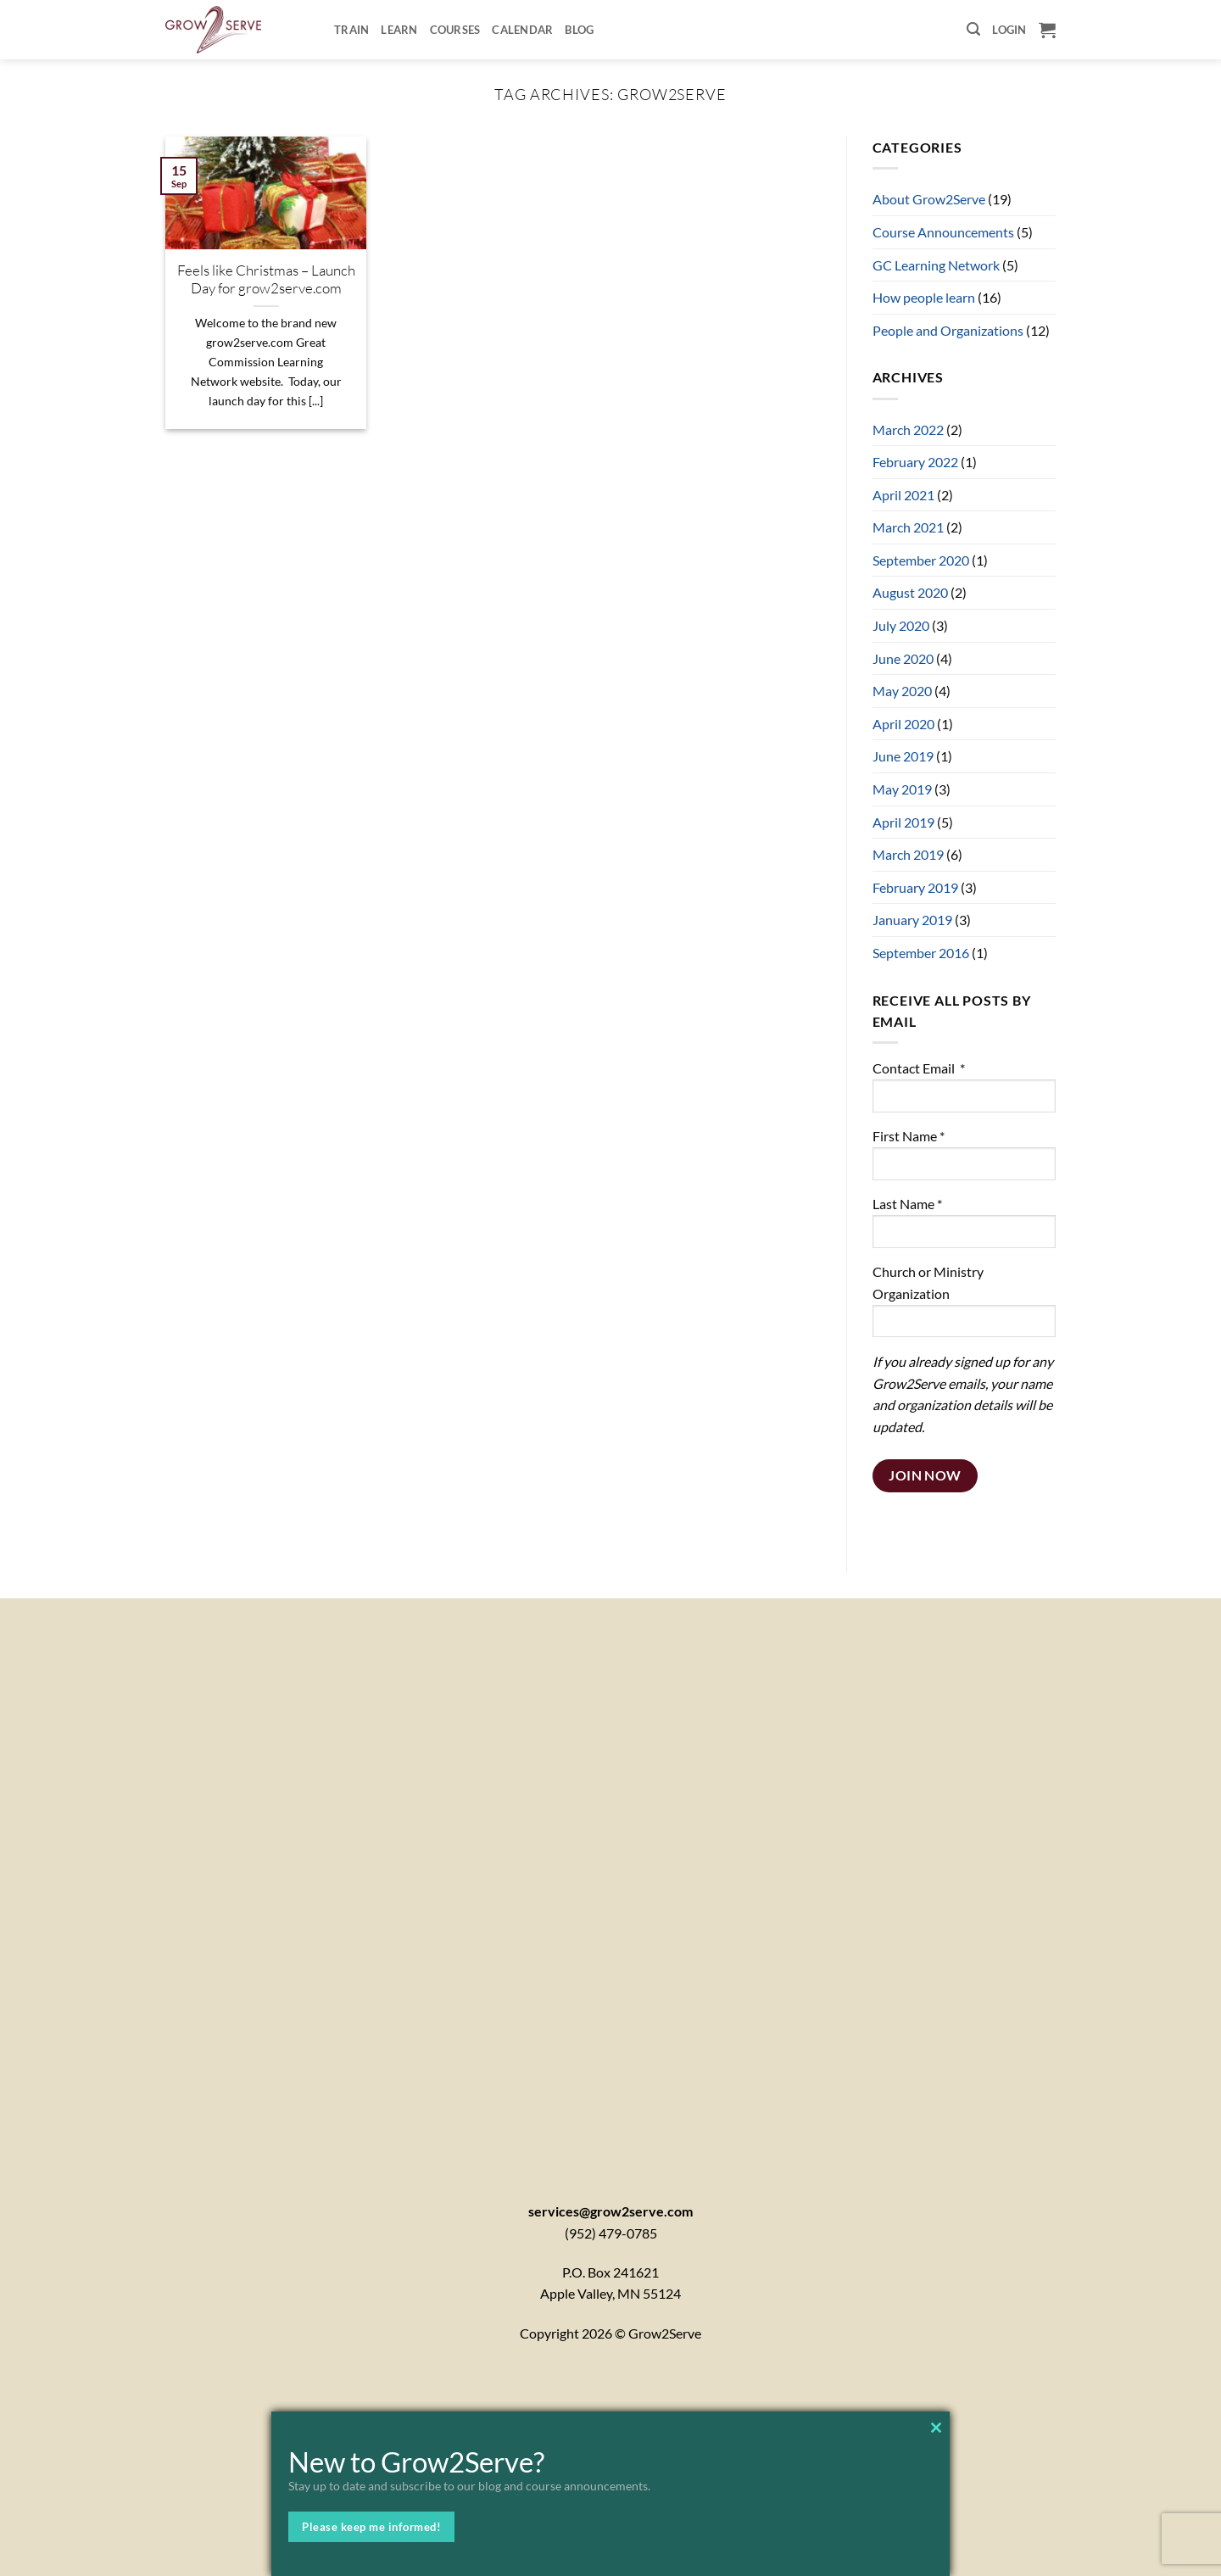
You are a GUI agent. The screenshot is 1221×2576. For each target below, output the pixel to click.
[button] (973, 29)
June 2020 (903, 658)
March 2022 (908, 429)
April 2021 (903, 495)
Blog (579, 29)
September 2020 (921, 560)
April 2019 (903, 822)
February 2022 (915, 462)
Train (351, 29)
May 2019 (902, 789)
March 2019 (908, 854)
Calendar (522, 29)
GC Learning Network (936, 265)
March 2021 (908, 527)
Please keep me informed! (371, 2527)
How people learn (924, 297)
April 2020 (903, 724)
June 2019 (903, 756)
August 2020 (910, 592)
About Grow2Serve (929, 199)
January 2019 (912, 920)
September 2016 (921, 953)
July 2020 (901, 625)
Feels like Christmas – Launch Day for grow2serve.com (266, 279)
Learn (399, 29)
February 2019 (915, 887)
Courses (455, 29)
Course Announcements (943, 232)
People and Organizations (948, 330)
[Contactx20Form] (610, 1877)
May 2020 (902, 691)
